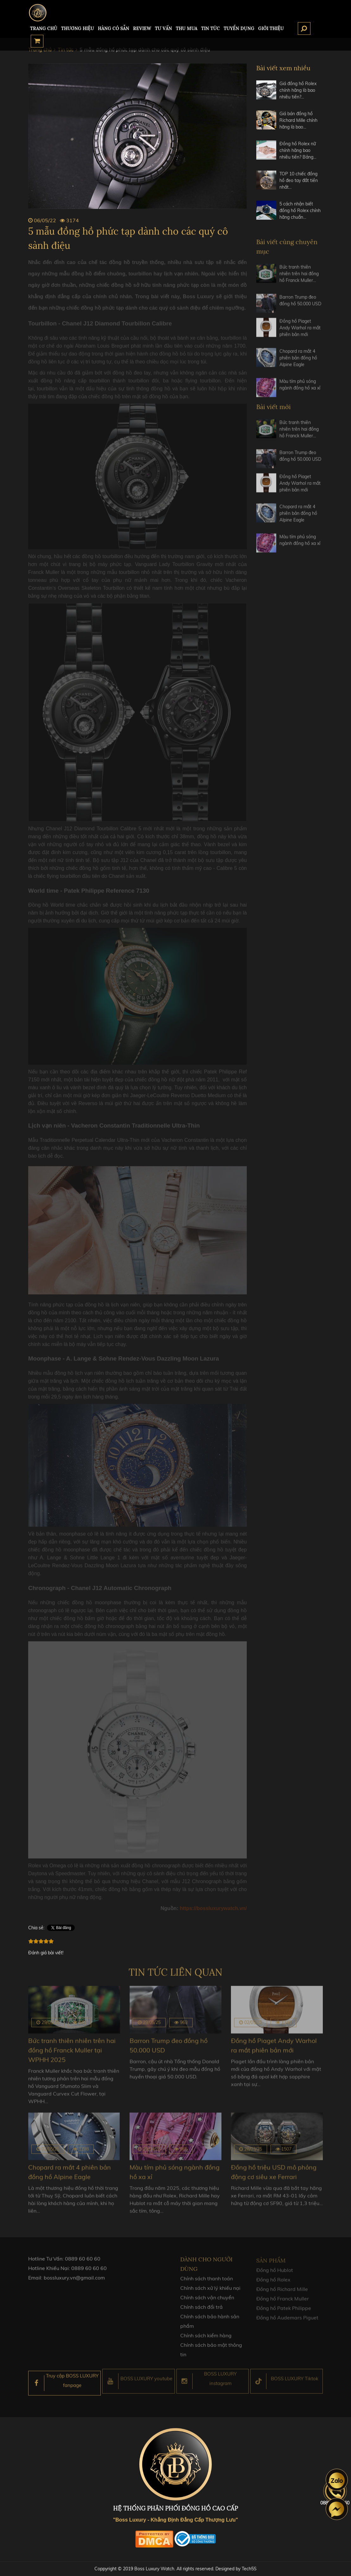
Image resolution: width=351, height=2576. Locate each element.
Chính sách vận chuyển (207, 2301)
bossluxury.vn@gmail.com (74, 2281)
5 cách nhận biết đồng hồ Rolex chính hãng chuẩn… (300, 210)
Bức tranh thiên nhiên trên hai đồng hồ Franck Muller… (299, 277)
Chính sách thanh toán (206, 2282)
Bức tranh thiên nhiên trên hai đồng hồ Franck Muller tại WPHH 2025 (72, 2050)
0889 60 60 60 (82, 2262)
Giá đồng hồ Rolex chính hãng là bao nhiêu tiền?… (297, 90)
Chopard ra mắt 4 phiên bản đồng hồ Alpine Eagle (298, 361)
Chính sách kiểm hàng (206, 2339)
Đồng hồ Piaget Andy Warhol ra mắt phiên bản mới (300, 331)
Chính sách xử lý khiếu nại (210, 2292)
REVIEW (142, 28)
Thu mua (186, 28)
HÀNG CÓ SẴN (113, 28)
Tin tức (210, 28)
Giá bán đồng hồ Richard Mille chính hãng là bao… (298, 120)
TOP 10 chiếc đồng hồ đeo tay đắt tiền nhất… (298, 180)
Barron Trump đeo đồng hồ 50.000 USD (300, 304)
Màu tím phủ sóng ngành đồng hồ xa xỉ (299, 388)
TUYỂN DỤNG (239, 28)
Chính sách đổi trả (201, 2311)
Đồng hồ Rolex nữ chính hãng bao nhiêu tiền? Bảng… (297, 150)
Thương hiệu (77, 28)
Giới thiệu (271, 28)
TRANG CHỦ (43, 28)
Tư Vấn (163, 28)
